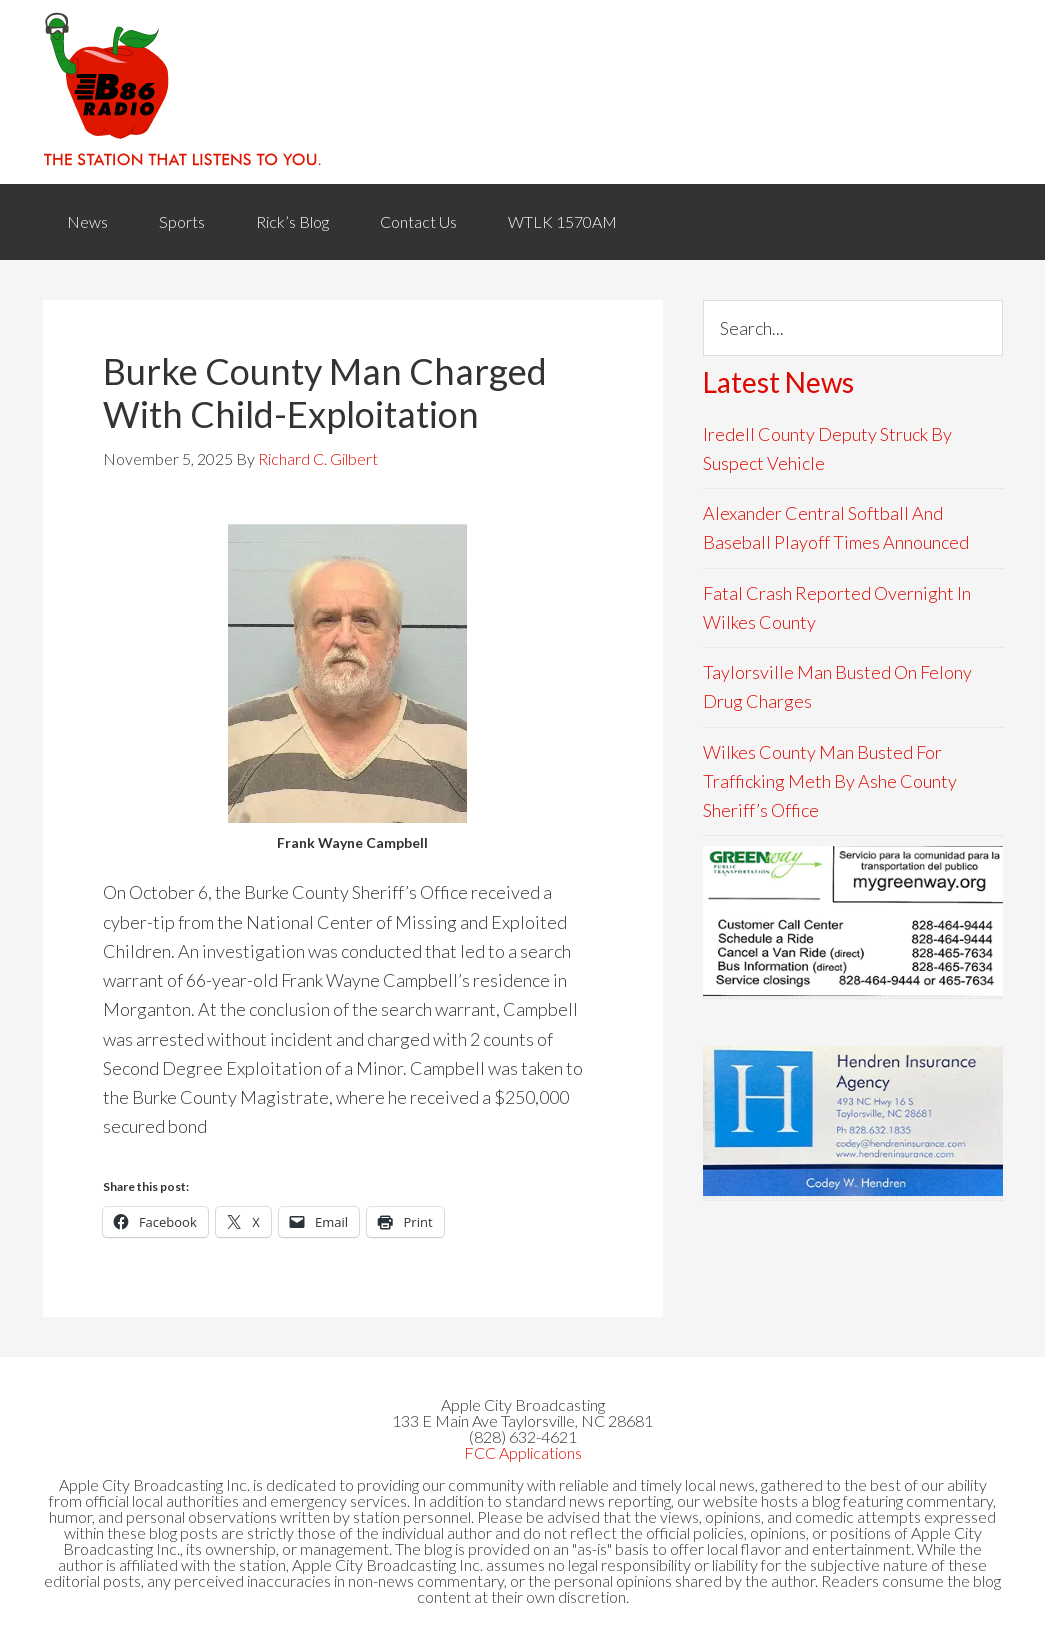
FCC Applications (523, 1452)
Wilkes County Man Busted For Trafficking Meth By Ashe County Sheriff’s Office (830, 781)
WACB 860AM (523, 92)
